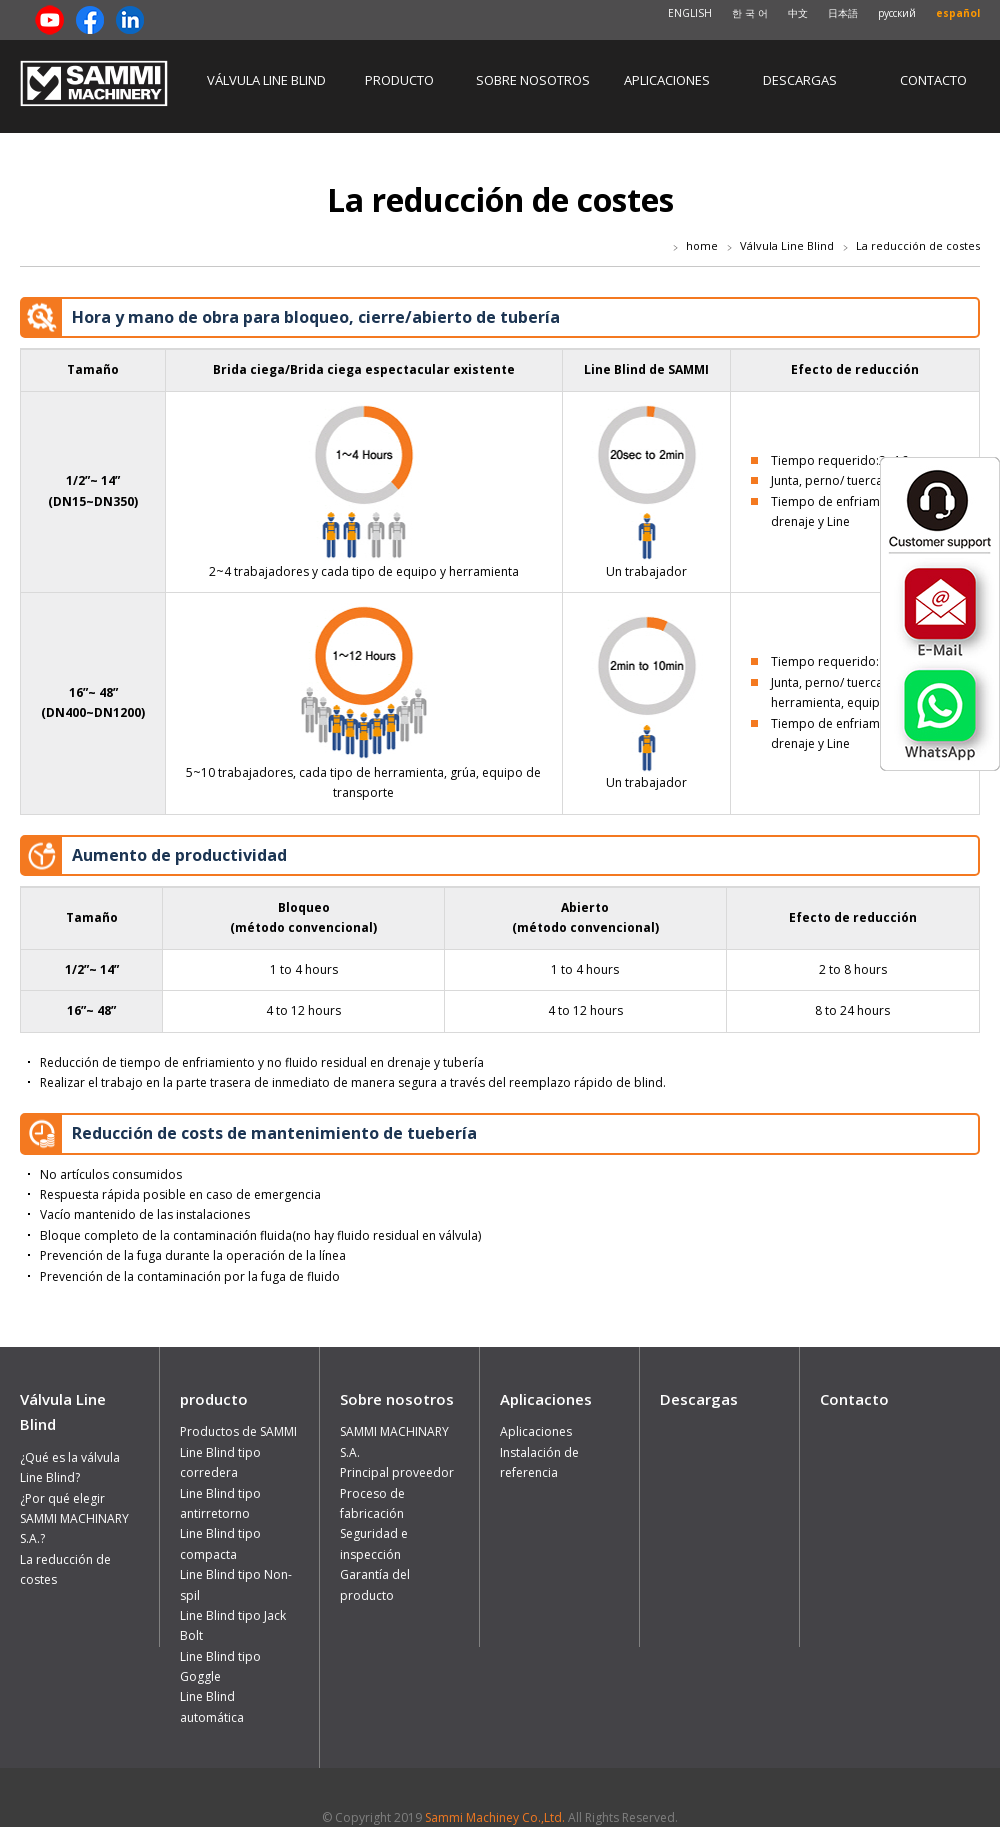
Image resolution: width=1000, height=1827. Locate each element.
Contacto (933, 80)
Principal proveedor (397, 1472)
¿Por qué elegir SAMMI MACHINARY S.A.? (74, 1519)
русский (897, 13)
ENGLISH (690, 13)
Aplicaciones (667, 80)
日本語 (843, 13)
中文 (798, 13)
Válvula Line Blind (266, 80)
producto (399, 80)
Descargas (800, 80)
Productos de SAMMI (238, 1431)
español (958, 13)
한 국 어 (750, 13)
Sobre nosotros (533, 80)
